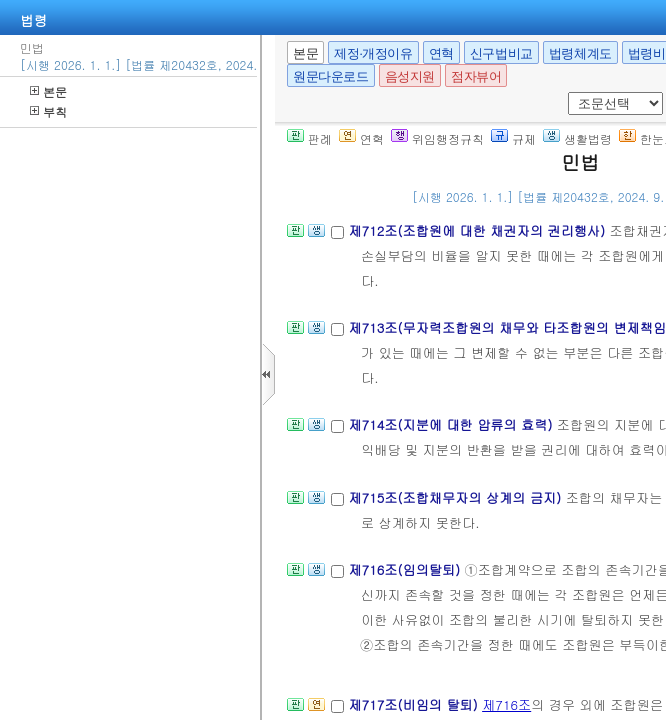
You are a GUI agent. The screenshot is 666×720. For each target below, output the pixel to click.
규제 (513, 138)
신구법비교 (501, 53)
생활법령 (577, 138)
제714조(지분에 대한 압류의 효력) (452, 424)
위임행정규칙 (437, 138)
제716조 (506, 704)
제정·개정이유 (373, 53)
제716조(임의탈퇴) (406, 569)
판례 (309, 138)
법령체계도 (580, 53)
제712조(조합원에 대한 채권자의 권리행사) (478, 230)
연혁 (441, 53)
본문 (48, 91)
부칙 (48, 111)
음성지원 (410, 76)
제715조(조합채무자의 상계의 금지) (456, 497)
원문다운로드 (331, 76)
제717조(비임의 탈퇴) (415, 704)
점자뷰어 (476, 76)
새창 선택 (564, 92)
